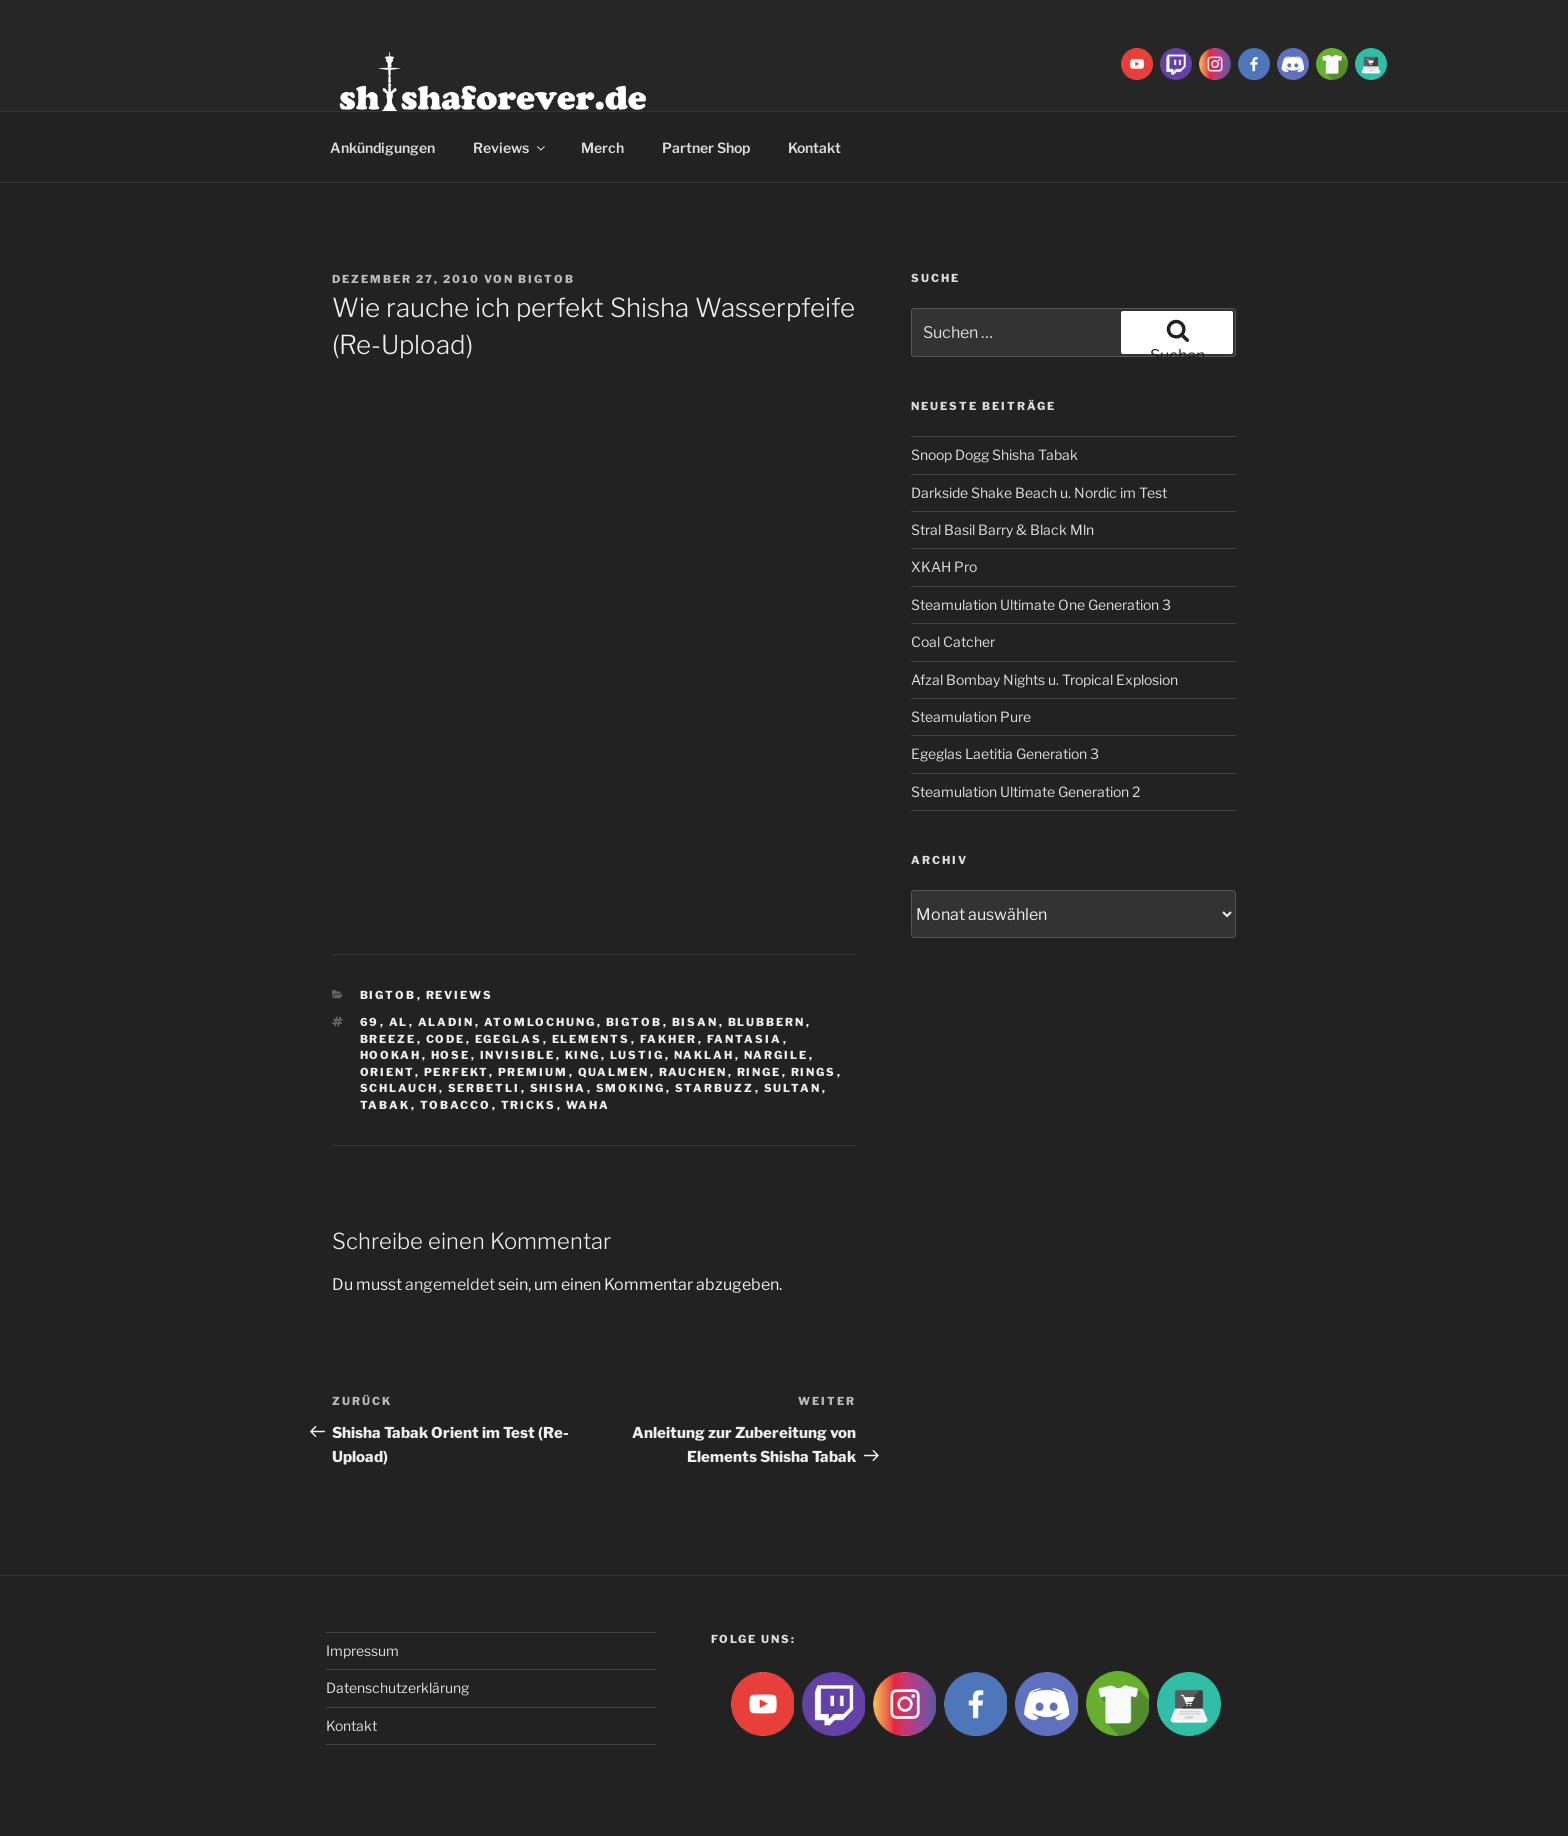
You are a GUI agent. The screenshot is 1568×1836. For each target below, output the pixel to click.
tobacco (456, 1105)
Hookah (391, 1055)
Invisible (518, 1055)
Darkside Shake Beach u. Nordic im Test (1039, 492)
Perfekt (456, 1072)
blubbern (767, 1022)
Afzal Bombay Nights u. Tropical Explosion (1044, 679)
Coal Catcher (953, 641)
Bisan (695, 1022)
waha (588, 1105)
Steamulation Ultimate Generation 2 (1025, 791)
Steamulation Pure (971, 716)
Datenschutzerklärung (397, 1687)
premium (533, 1072)
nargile (776, 1055)
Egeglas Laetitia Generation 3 (1005, 753)
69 (370, 1022)
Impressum (362, 1650)
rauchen (693, 1072)
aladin (446, 1022)
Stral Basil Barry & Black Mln (1002, 529)
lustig (637, 1055)
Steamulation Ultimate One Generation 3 (1041, 604)
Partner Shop (706, 147)
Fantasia (745, 1039)
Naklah (704, 1055)
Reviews (510, 147)
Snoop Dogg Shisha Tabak (994, 454)
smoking (631, 1088)
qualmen (614, 1072)
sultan (793, 1088)
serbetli (484, 1088)
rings (814, 1072)
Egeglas (509, 1039)
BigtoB (546, 279)
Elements (591, 1039)
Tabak (385, 1105)
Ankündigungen (382, 147)
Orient (387, 1072)
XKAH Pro (944, 566)
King (583, 1055)
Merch (602, 147)
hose (451, 1055)
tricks (529, 1105)
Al (399, 1022)
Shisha (558, 1088)
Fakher (669, 1039)
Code (446, 1039)
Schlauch (399, 1088)
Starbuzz (715, 1088)
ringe (759, 1072)
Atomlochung (540, 1022)
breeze (388, 1039)
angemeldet (450, 1284)
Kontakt (814, 147)
